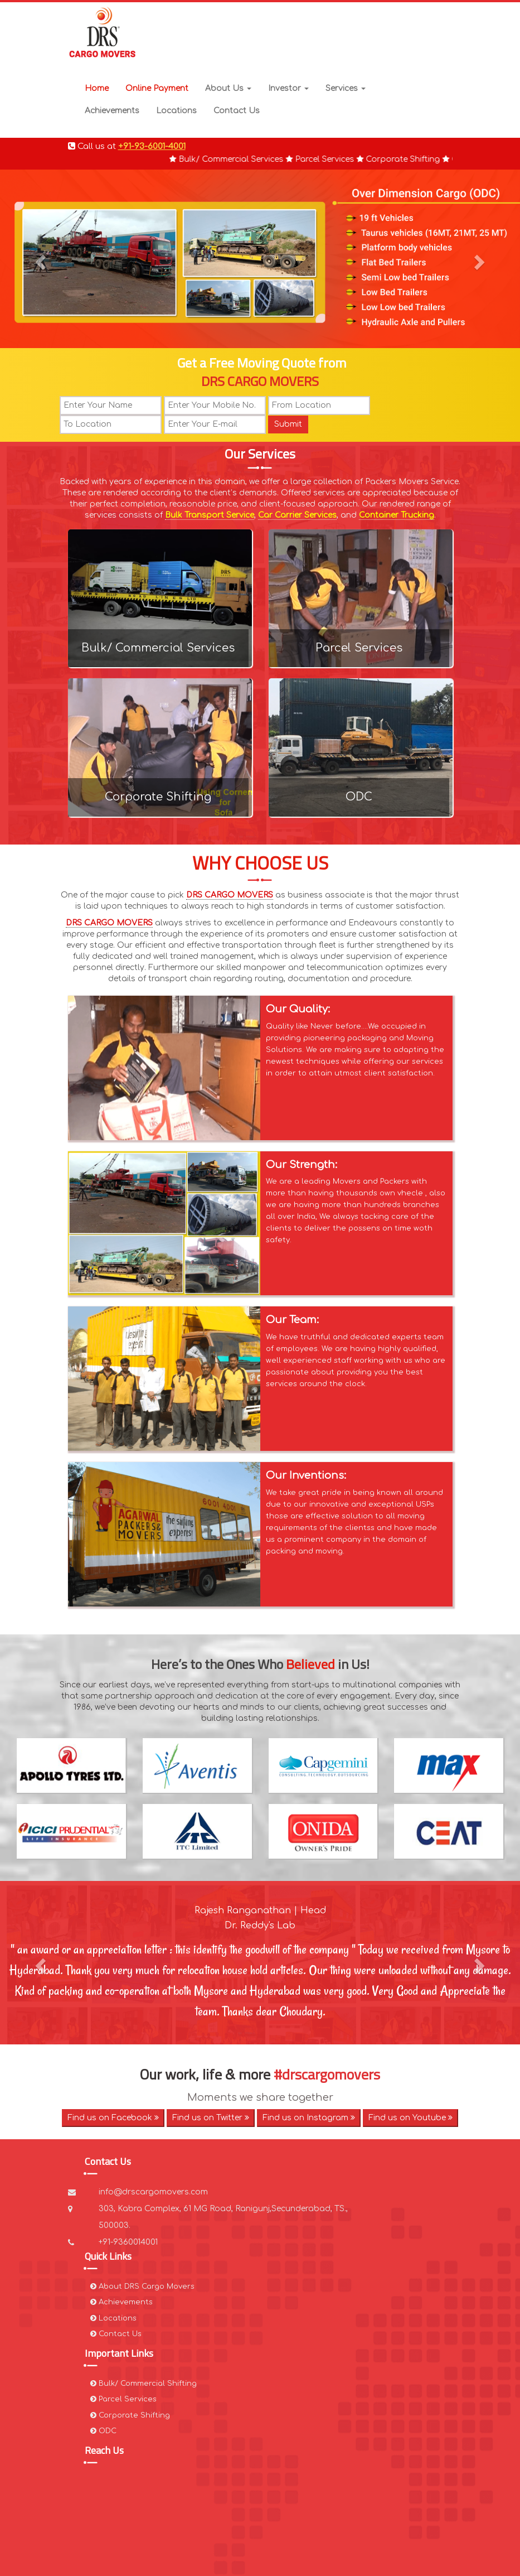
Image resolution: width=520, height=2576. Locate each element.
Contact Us (236, 111)
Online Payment (156, 88)
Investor (288, 88)
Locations (176, 111)
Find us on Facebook (113, 2118)
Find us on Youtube (410, 2118)
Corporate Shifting (158, 796)
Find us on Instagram (309, 2118)
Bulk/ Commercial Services (158, 647)
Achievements (112, 111)
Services (345, 88)
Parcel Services (358, 647)
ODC (359, 796)
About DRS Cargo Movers (142, 2286)
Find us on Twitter (210, 2118)
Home (97, 88)
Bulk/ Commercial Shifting (143, 2383)
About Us (228, 88)
